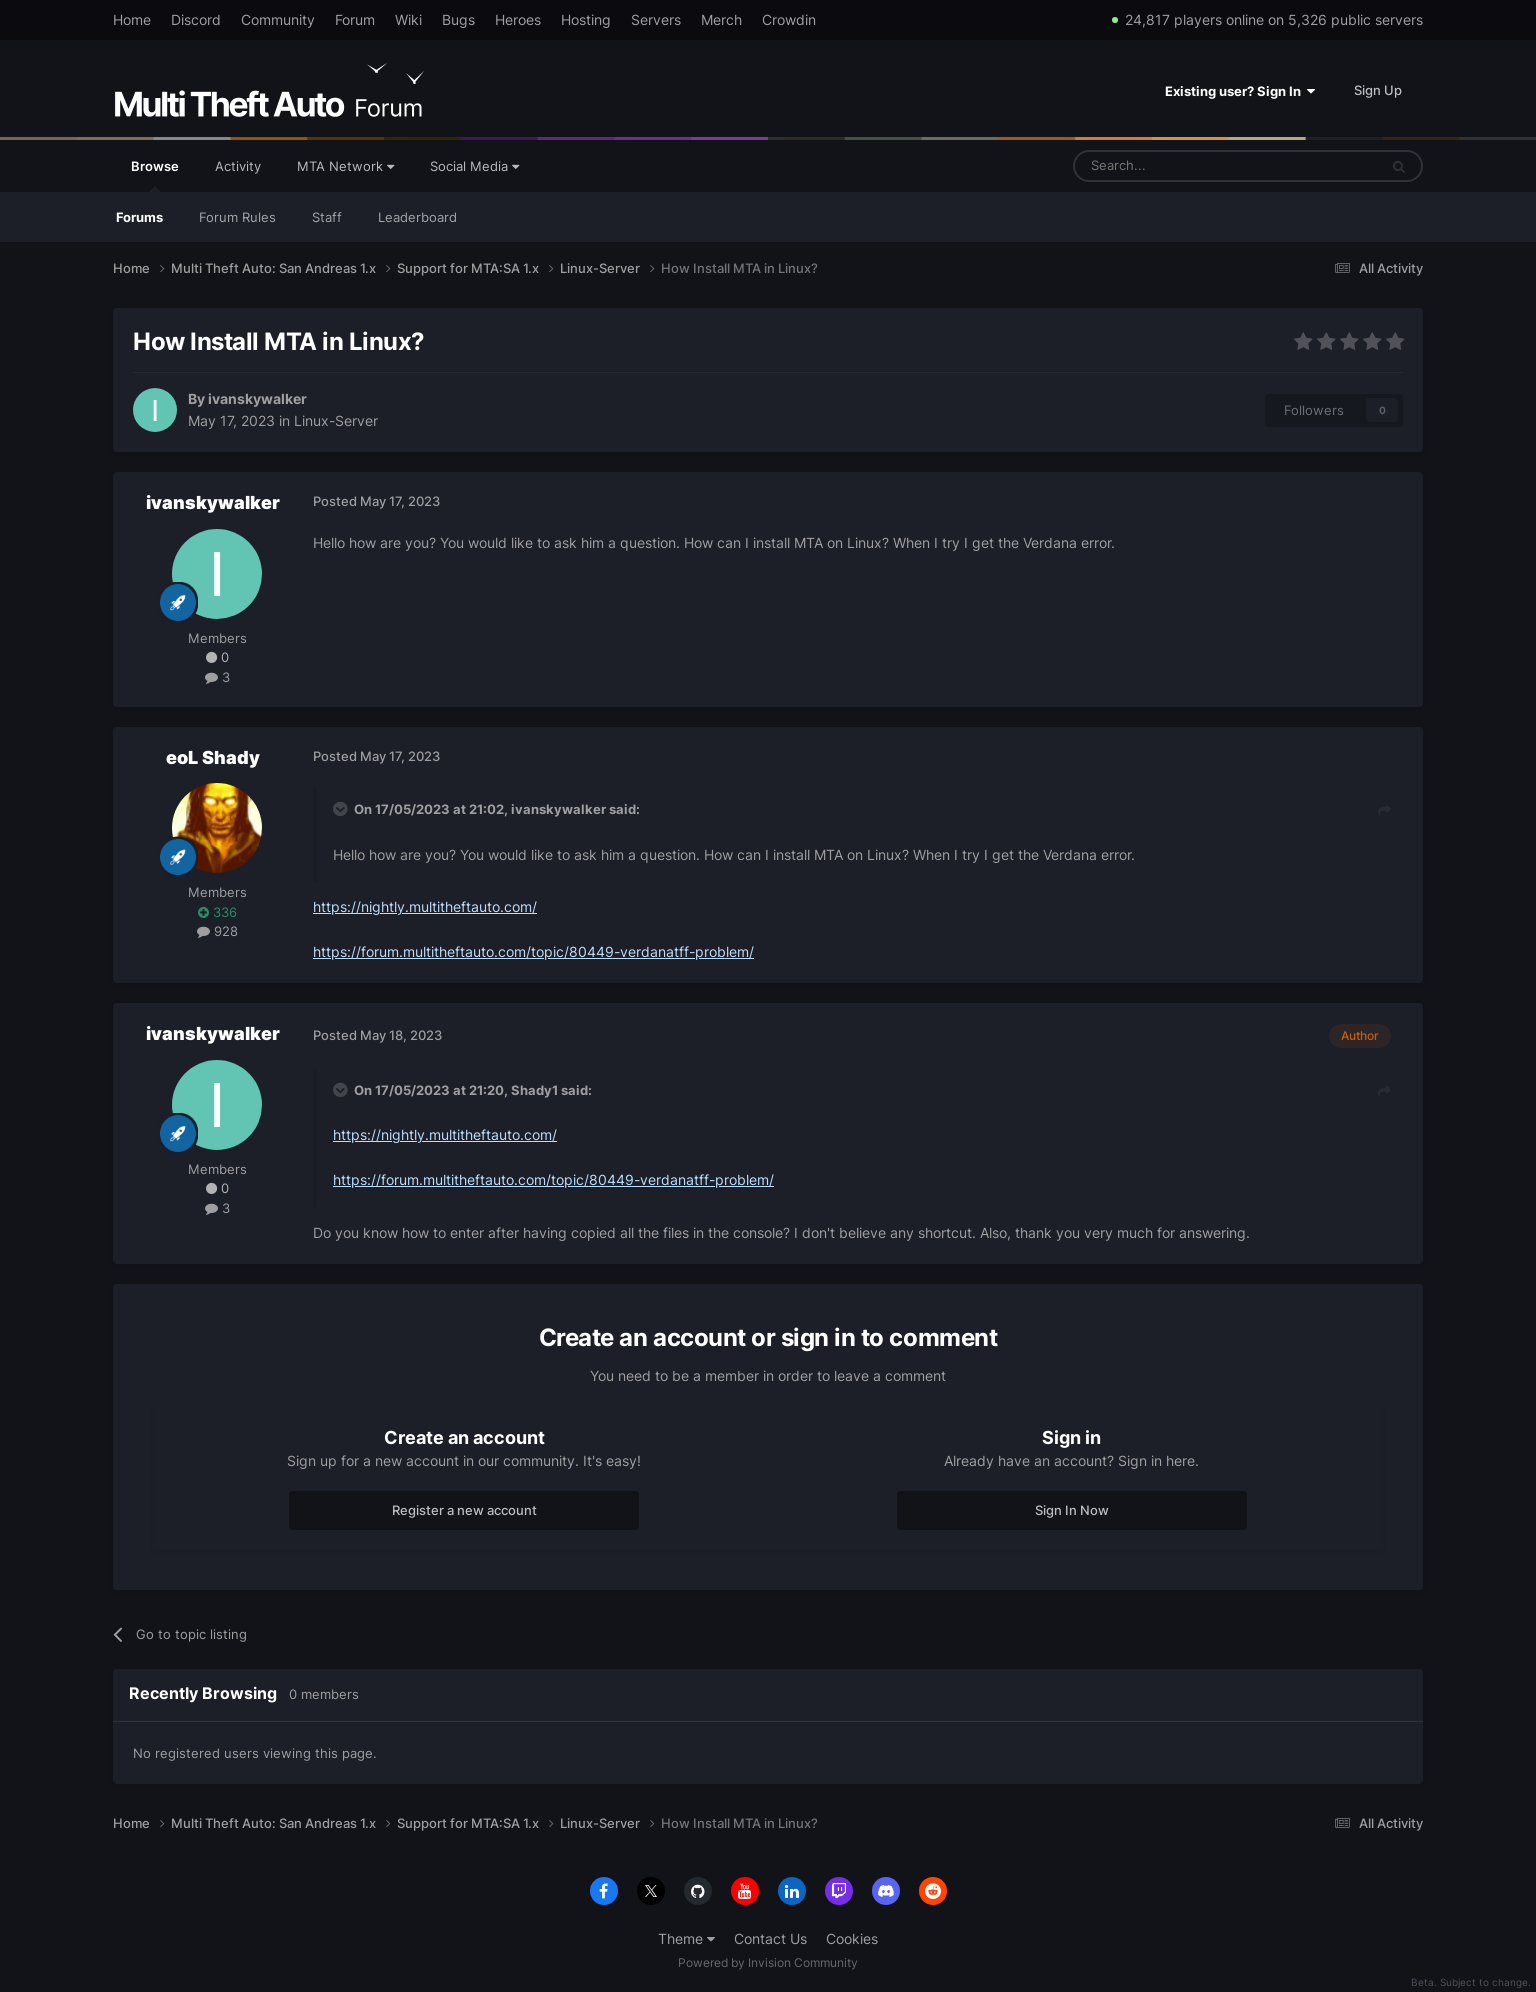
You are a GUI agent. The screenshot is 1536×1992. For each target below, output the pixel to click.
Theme (686, 1938)
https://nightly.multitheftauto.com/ (425, 906)
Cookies (852, 1938)
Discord (196, 19)
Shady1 (534, 1090)
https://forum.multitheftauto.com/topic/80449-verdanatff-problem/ (533, 951)
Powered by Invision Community (768, 1962)
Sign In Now (1072, 1510)
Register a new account (464, 1510)
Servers (656, 19)
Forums (139, 217)
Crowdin (789, 19)
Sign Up (1378, 90)
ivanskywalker (257, 398)
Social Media (474, 166)
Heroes (518, 19)
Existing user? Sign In (1240, 91)
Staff (327, 217)
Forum (355, 19)
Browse (155, 175)
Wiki (408, 19)
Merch (721, 19)
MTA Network (345, 166)
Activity (238, 166)
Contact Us (770, 1938)
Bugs (458, 19)
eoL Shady (213, 757)
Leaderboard (417, 217)
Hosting (586, 19)
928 (217, 931)
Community (278, 19)
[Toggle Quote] (342, 809)
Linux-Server (336, 420)
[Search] (1177, 166)
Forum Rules (237, 217)
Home (132, 19)
